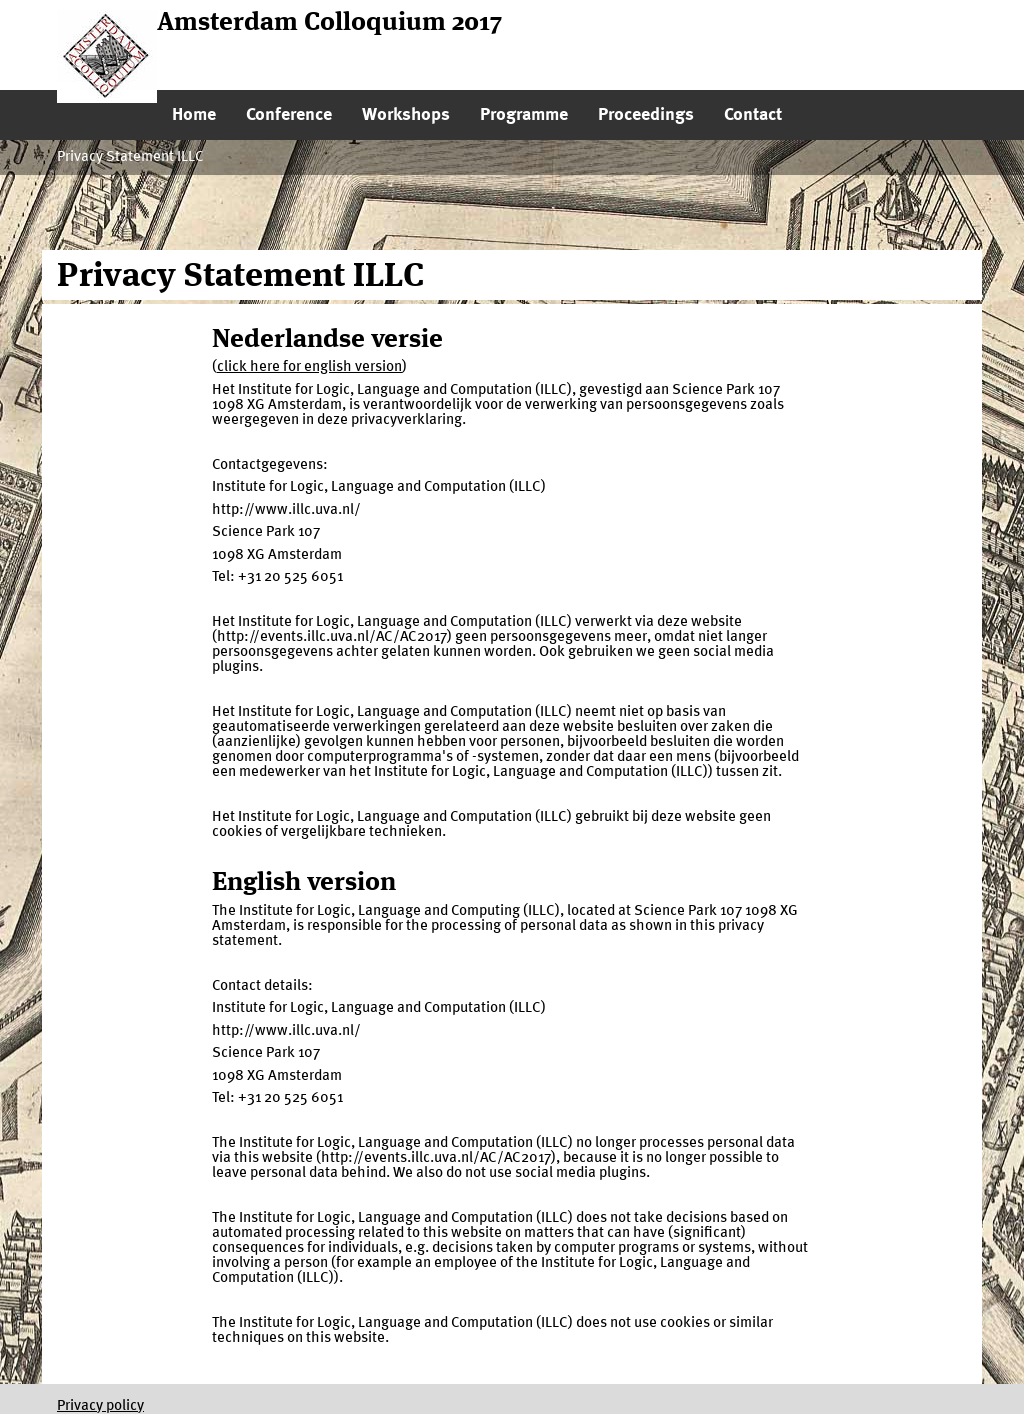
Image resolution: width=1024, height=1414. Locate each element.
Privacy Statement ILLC (130, 157)
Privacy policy (100, 1406)
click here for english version (309, 367)
